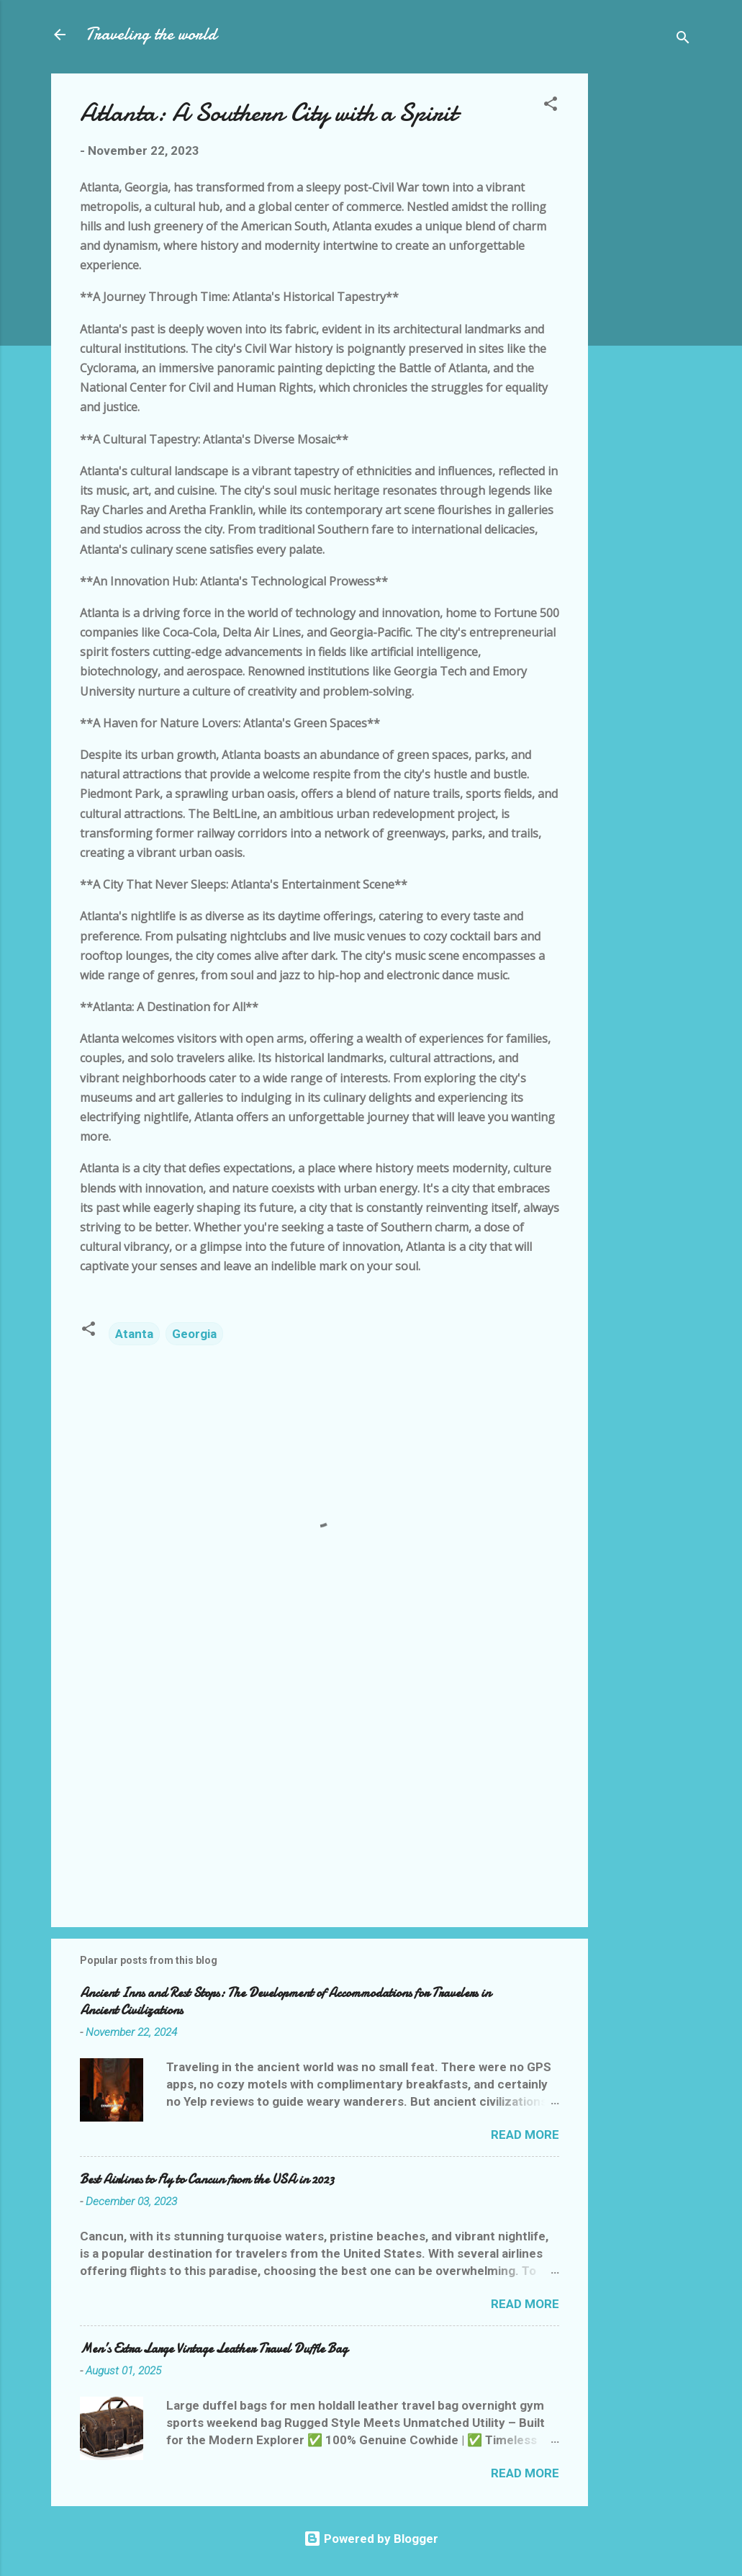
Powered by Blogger (371, 2538)
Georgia (194, 1334)
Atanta (134, 1334)
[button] (550, 106)
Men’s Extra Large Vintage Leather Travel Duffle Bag (214, 2349)
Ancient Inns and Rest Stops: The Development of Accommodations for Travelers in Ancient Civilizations (285, 2001)
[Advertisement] (646, 289)
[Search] (683, 39)
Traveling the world (151, 34)
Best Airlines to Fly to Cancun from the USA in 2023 (207, 2180)
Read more (525, 2134)
